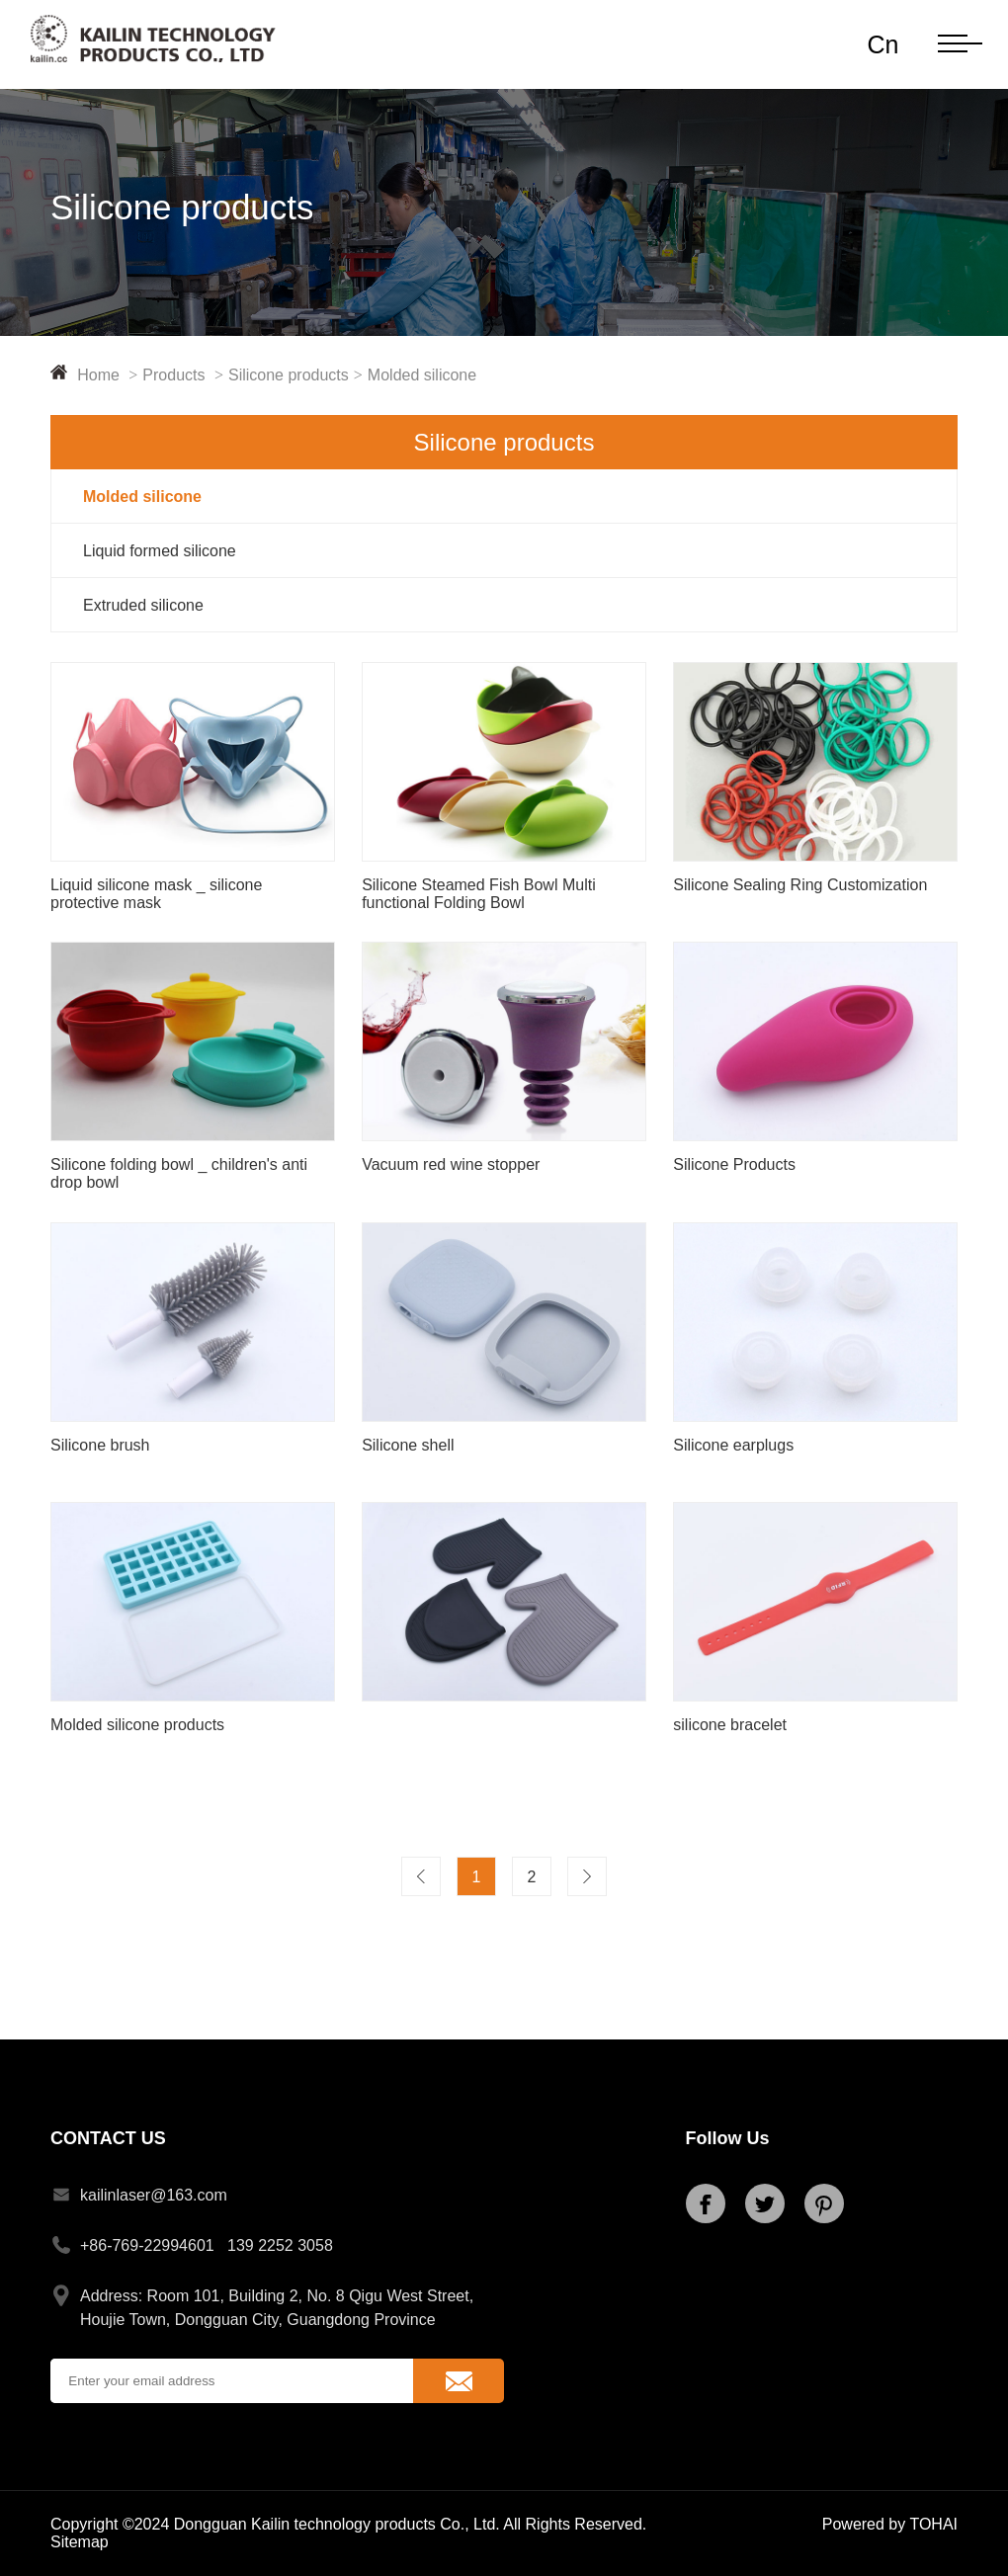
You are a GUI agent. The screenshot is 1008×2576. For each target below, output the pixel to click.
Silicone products (298, 375)
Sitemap (79, 2542)
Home (109, 375)
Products (185, 375)
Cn (882, 44)
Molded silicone (422, 375)
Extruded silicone (143, 605)
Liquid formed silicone (159, 550)
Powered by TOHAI (890, 2524)
